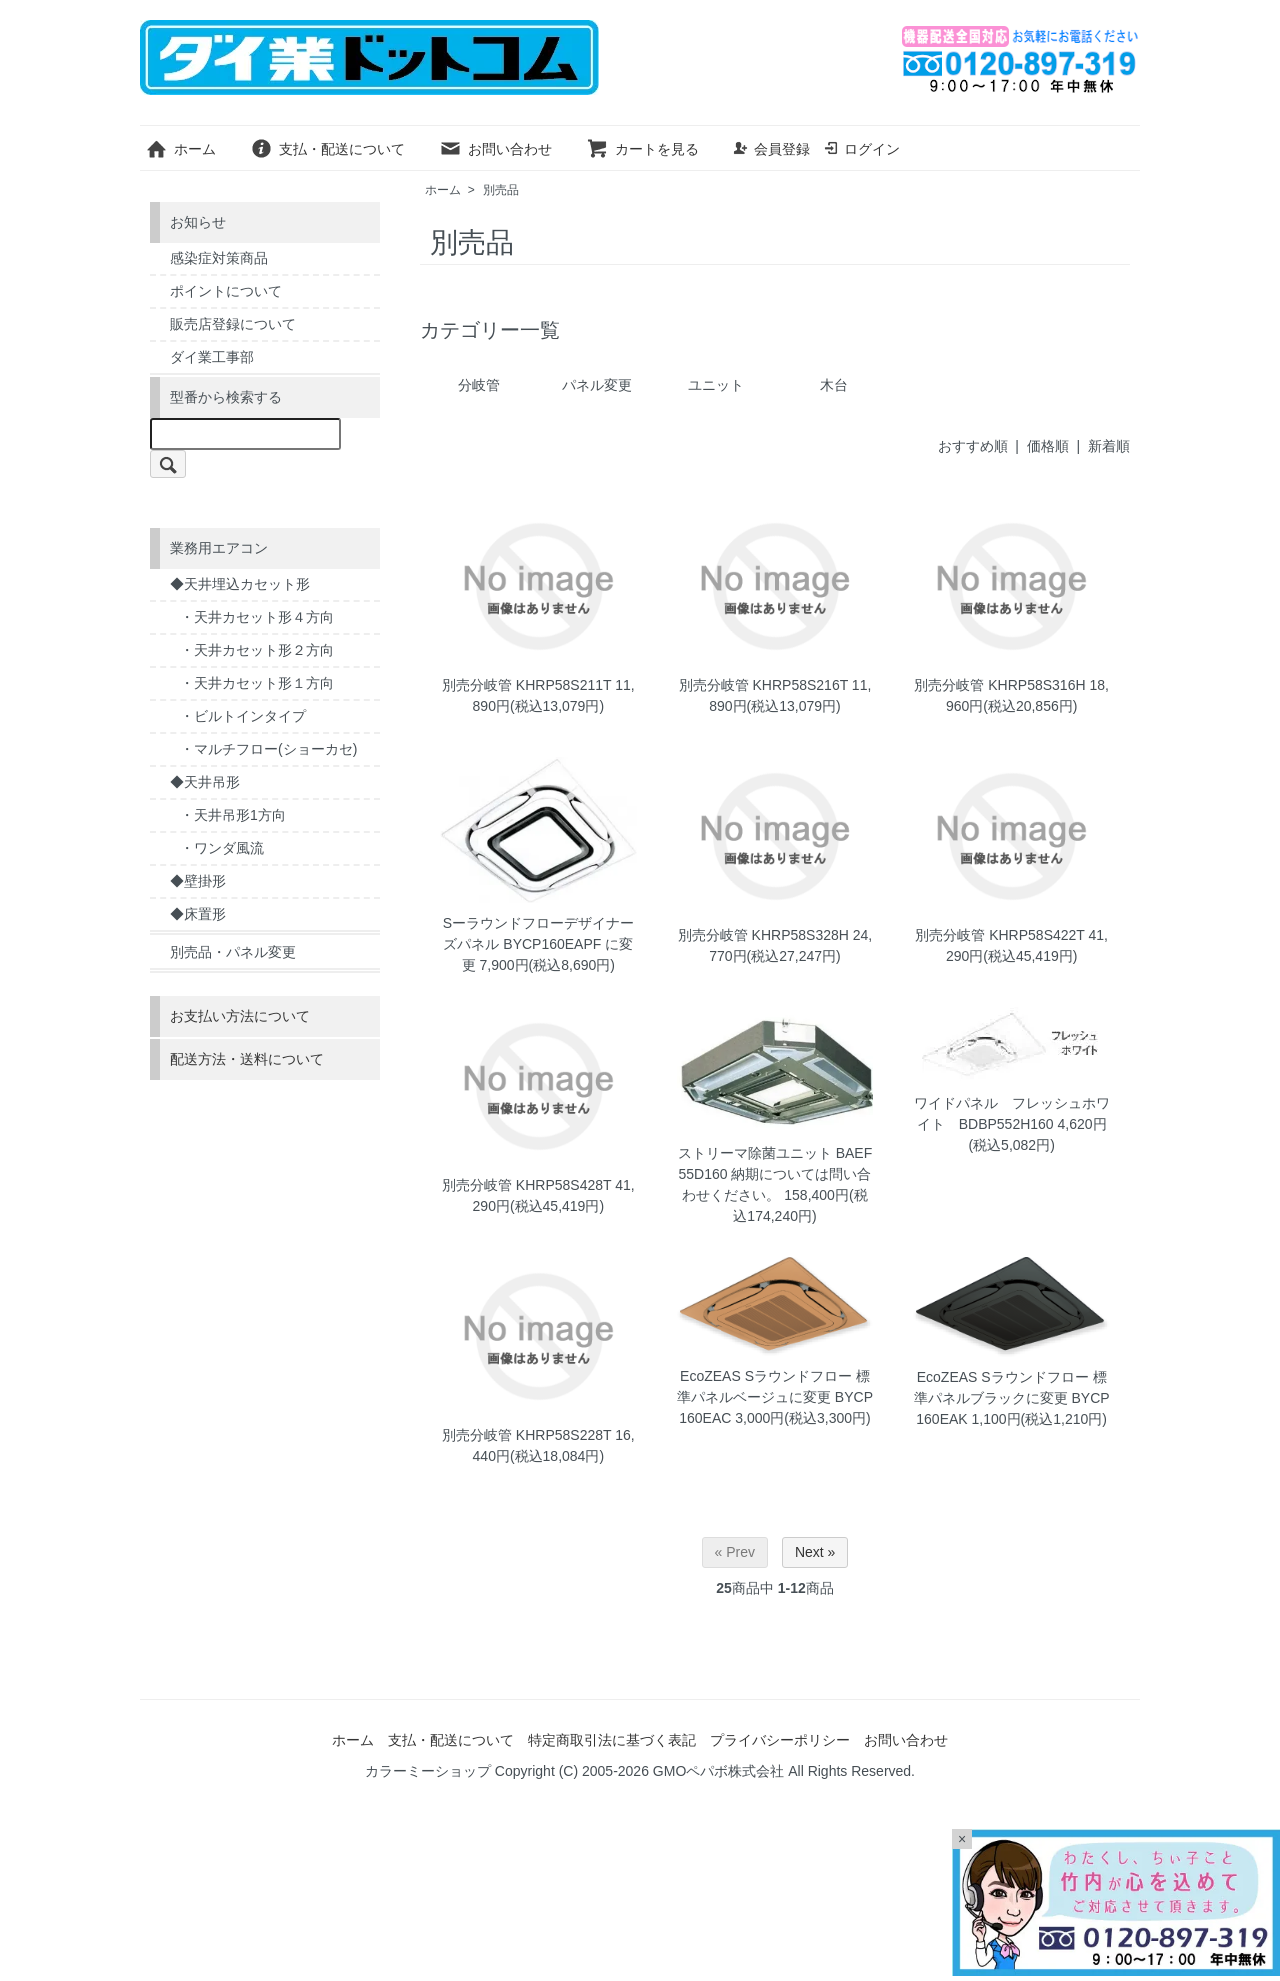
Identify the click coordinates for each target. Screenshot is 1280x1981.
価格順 (1048, 446)
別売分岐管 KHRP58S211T (526, 685)
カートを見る (642, 149)
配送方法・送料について (247, 1059)
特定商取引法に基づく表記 (612, 1740)
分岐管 (479, 385)
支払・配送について (327, 149)
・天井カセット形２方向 (257, 650)
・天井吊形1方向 (233, 815)
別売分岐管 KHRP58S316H (999, 685)
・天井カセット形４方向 (257, 617)
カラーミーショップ (428, 1771)
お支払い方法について (240, 1016)
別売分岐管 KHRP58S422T (999, 935)
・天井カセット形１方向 (257, 683)
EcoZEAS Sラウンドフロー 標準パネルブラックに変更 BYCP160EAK (1012, 1398)
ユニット (716, 385)
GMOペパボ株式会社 (718, 1771)
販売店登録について (233, 324)
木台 (834, 385)
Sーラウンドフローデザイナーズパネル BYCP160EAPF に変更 (538, 944)
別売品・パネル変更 (233, 952)
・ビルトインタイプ (243, 716)
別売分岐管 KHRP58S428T (526, 1185)
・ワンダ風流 (222, 848)
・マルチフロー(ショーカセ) (268, 749)
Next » (815, 1552)
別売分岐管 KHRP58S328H (763, 935)
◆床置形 (198, 914)
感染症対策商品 (219, 258)
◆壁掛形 (198, 881)
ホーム (180, 149)
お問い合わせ (495, 149)
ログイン (861, 149)
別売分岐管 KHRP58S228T (526, 1435)
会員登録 (771, 149)
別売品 (501, 190)
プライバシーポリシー (780, 1740)
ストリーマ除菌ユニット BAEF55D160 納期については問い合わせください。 (775, 1174)
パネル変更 (597, 385)
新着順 (1109, 446)
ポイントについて (226, 291)
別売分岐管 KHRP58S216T (763, 685)
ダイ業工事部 (212, 357)
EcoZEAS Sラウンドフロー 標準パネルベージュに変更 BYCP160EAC (775, 1397)
